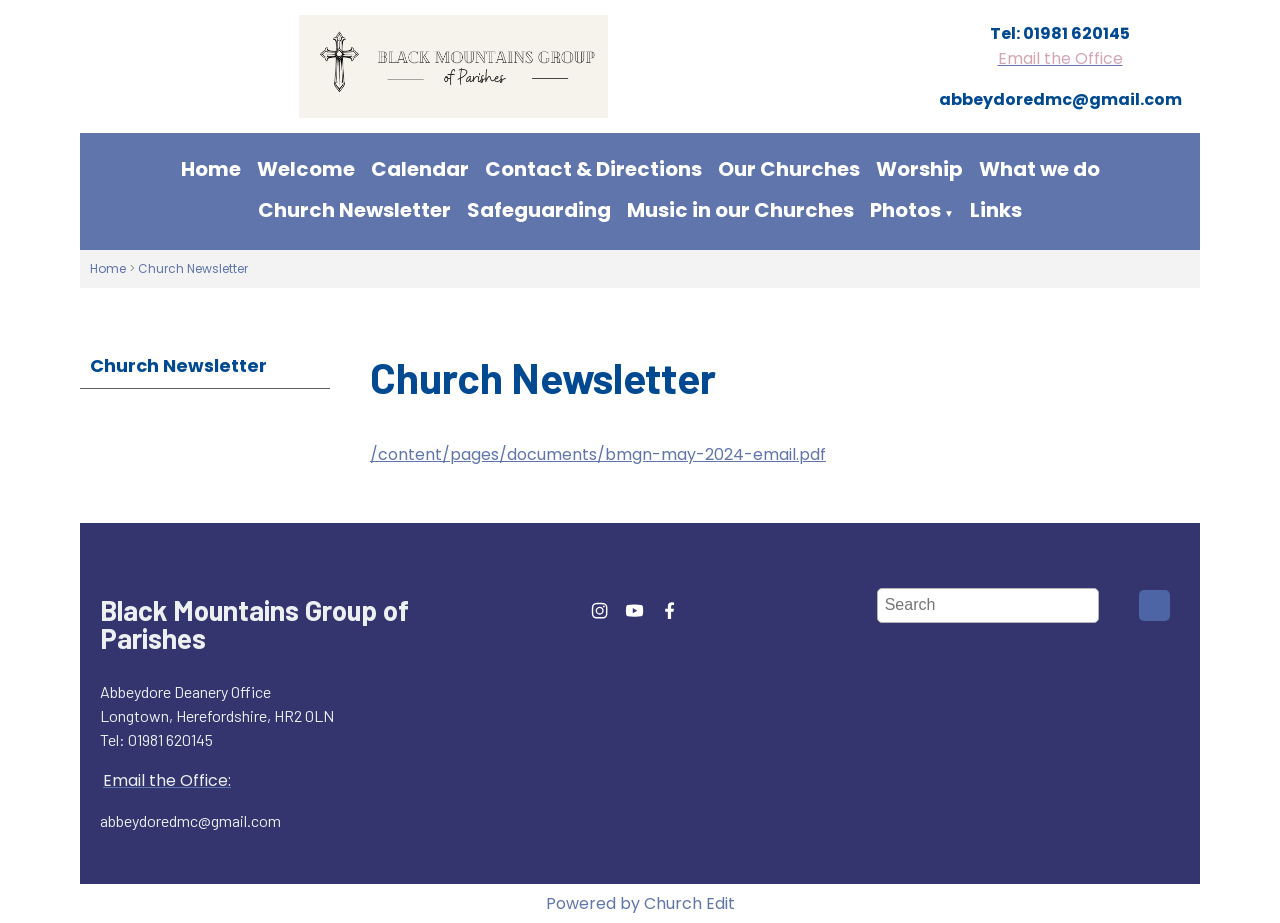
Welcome (306, 169)
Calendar (420, 169)
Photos (905, 210)
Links (996, 210)
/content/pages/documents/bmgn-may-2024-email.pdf (598, 454)
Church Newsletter (354, 210)
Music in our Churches (740, 210)
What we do (1039, 169)
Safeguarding (539, 210)
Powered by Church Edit (640, 903)
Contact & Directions (593, 169)
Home (211, 169)
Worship (919, 169)
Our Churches (789, 169)
